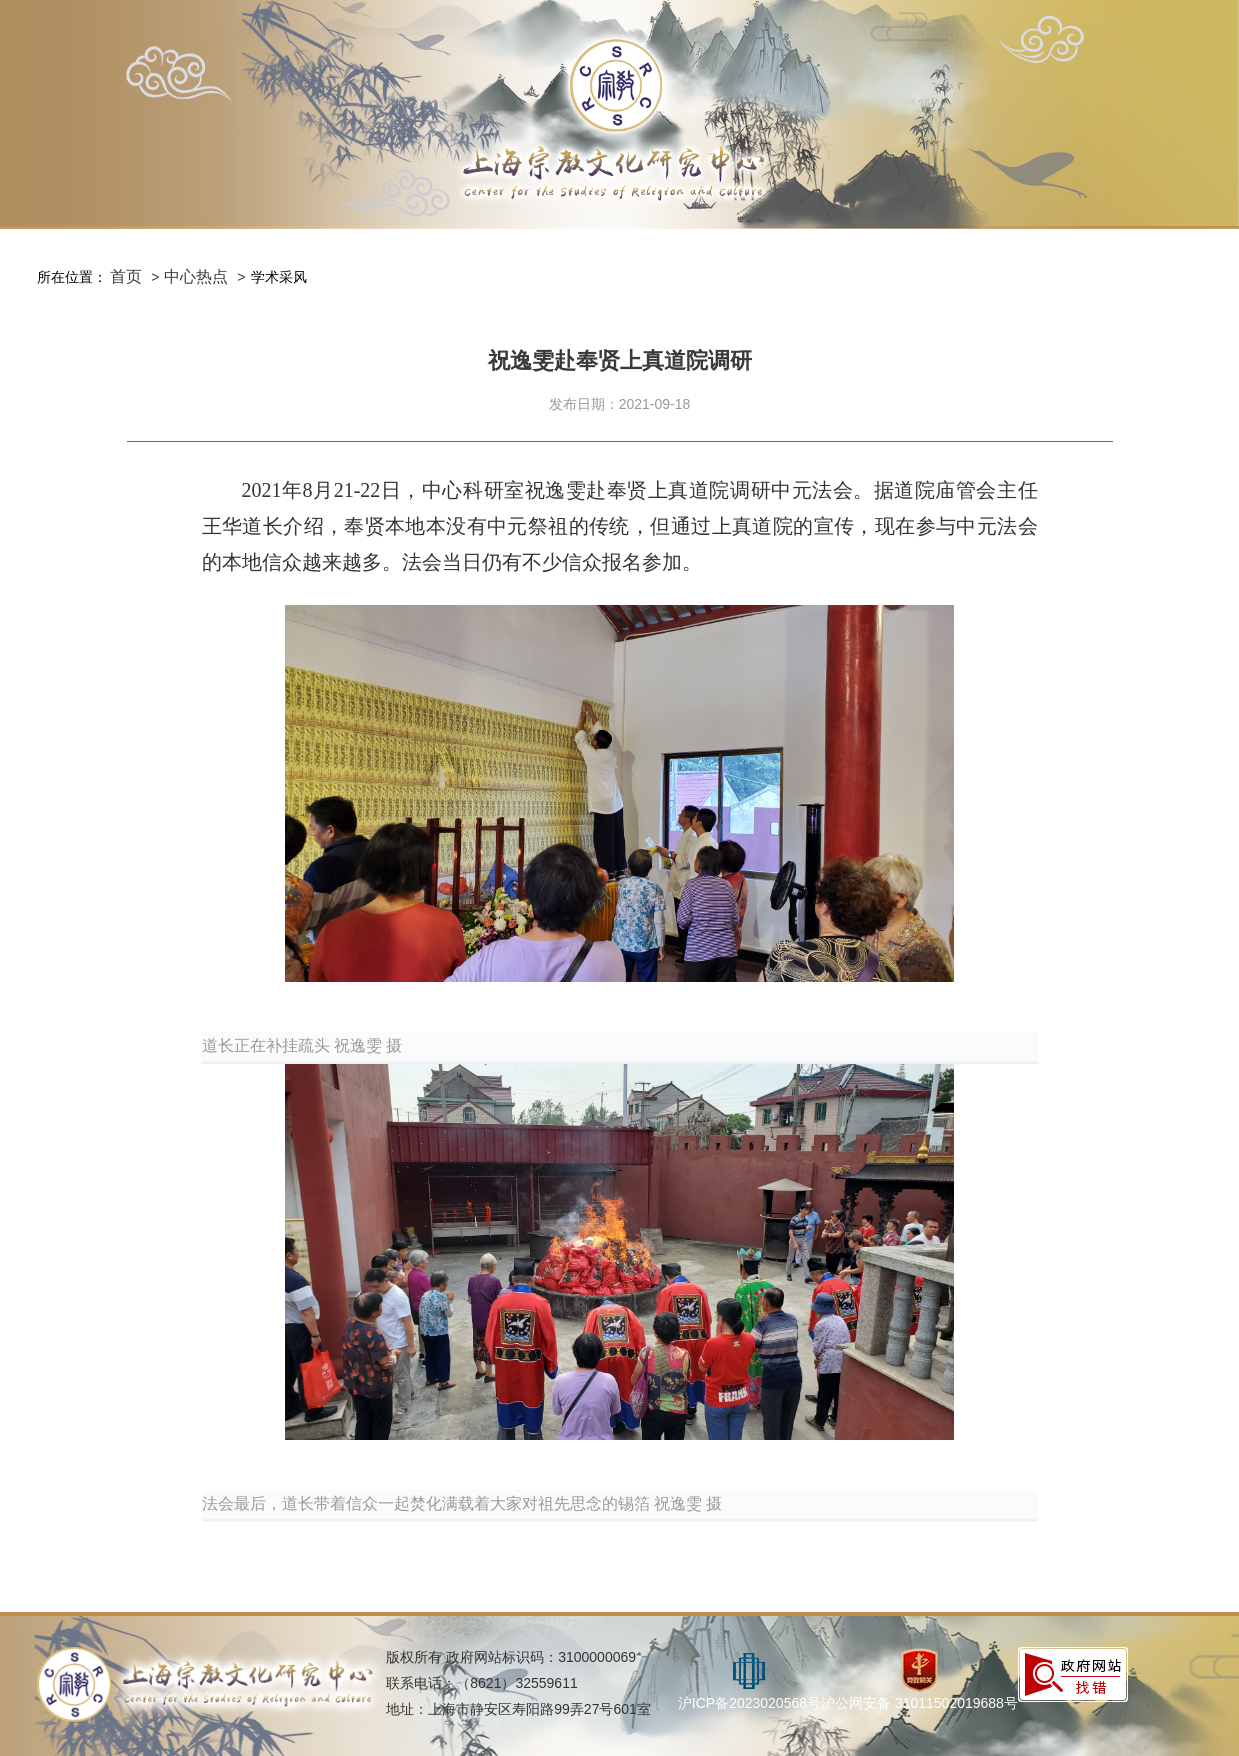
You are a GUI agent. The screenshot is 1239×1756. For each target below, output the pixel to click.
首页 (126, 276)
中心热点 (196, 276)
